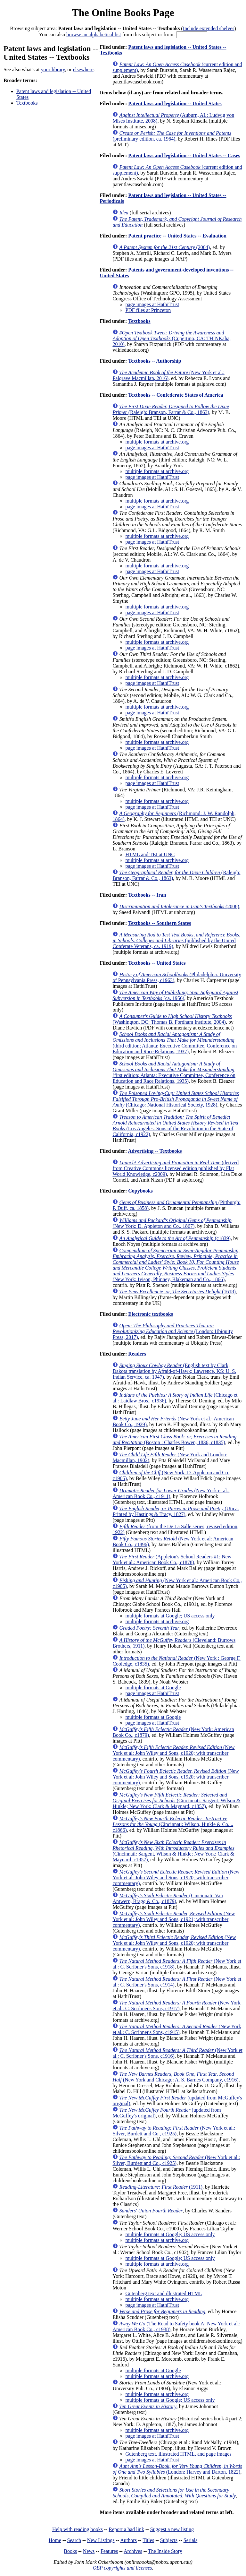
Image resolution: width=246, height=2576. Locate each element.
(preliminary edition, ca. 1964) (171, 136)
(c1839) (175, 1238)
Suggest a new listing (172, 2529)
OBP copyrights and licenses (122, 2568)
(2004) (164, 247)
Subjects (168, 2540)
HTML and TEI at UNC (150, 854)
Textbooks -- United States (156, 963)
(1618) (177, 1291)
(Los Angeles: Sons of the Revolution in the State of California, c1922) (175, 1125)
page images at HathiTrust (152, 304)
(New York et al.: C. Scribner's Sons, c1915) (176, 2029)
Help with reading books (77, 2529)
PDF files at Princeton (148, 310)
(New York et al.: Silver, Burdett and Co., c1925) (173, 2130)
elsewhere (83, 69)
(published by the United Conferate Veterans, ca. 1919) (176, 940)
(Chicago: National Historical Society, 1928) (175, 1098)
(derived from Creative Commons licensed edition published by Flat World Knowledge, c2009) (175, 1168)
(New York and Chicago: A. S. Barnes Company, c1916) (175, 2076)
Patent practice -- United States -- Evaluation (177, 235)
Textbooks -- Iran (147, 895)
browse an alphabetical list (93, 34)
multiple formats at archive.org (157, 441)
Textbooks (26, 103)
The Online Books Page (123, 12)
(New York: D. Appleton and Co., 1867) (171, 1223)
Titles (148, 2540)
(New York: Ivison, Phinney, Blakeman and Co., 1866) (176, 1265)
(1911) (160, 2187)
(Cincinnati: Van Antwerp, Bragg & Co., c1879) (167, 1898)
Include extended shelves (208, 28)
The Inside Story (165, 2551)
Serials (191, 2540)
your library (53, 69)
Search (74, 2540)
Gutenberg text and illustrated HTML (163, 2293)
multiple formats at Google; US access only (170, 1615)
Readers (137, 1354)
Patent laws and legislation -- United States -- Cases (184, 155)
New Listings (101, 2540)
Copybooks (140, 1190)
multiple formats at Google (153, 1687)
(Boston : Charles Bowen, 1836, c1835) (174, 1439)
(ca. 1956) (175, 995)
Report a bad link (126, 2529)
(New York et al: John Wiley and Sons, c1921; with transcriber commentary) (173, 1919)
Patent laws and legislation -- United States (175, 103)
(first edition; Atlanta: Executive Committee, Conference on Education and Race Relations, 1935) (173, 1072)
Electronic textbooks (150, 1314)
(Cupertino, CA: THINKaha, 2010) (171, 338)
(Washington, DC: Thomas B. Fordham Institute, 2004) (172, 1019)
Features (109, 2551)
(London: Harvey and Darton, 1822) (177, 2469)
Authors (128, 2540)
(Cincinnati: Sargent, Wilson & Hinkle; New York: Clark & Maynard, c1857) (176, 1800)
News (88, 2551)
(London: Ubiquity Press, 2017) (172, 1331)
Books (70, 2551)
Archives (133, 2551)
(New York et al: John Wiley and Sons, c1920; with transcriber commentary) (173, 1753)
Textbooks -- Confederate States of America (175, 395)
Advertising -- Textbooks (155, 1151)
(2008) (179, 906)
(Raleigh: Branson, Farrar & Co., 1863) (170, 409)
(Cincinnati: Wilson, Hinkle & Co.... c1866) (172, 1824)
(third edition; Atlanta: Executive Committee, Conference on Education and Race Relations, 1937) (174, 1042)
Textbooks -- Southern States (159, 923)
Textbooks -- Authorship (154, 361)
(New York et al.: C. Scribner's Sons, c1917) (176, 2005)
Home (55, 2540)
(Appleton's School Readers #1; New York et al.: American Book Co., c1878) (171, 1559)
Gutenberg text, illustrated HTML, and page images (178, 2454)
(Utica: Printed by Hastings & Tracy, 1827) (175, 1511)
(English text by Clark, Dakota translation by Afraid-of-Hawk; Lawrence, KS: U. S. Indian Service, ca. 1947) (174, 1371)
